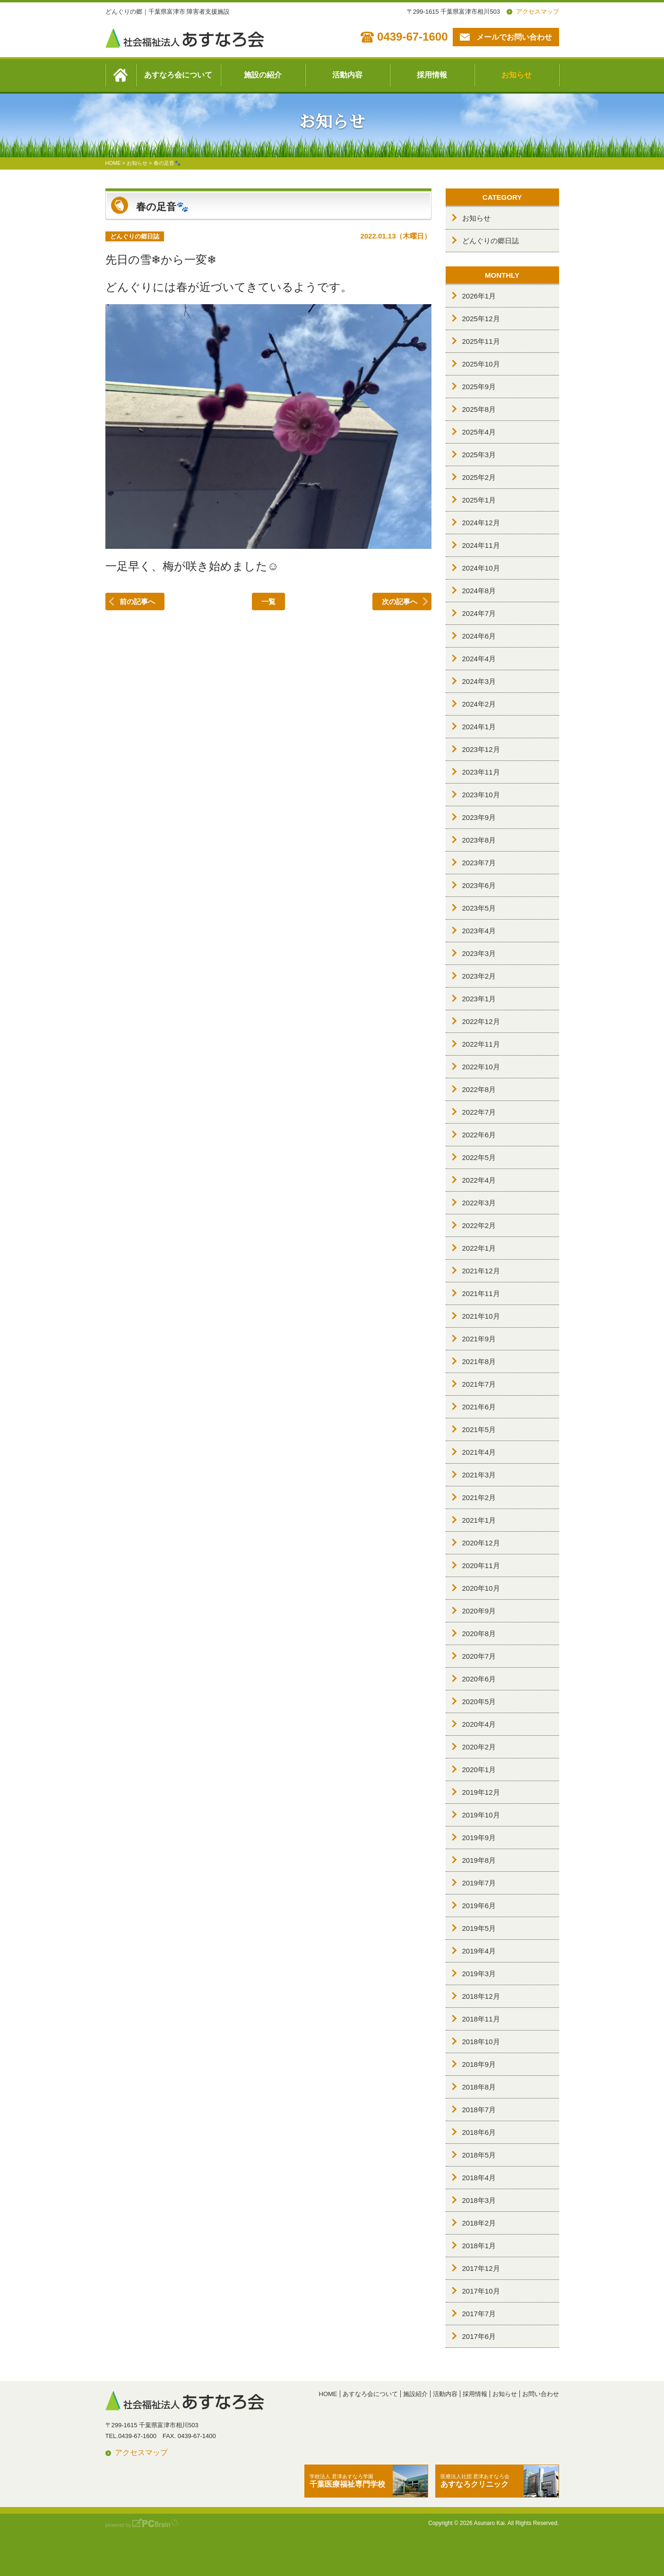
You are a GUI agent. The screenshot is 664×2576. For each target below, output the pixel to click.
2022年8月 (479, 1089)
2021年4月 (479, 1452)
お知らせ (516, 75)
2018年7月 (479, 2110)
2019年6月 (479, 1906)
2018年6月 (479, 2132)
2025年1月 (479, 500)
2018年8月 (479, 2087)
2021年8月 (479, 1361)
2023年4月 (479, 931)
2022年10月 (481, 1067)
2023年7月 (479, 863)
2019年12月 (481, 1792)
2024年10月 (481, 568)
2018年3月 (479, 2200)
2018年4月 (479, 2178)
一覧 (268, 601)
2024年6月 (479, 636)
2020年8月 (479, 1633)
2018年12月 (481, 1996)
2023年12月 (481, 749)
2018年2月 (479, 2223)
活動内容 (347, 75)
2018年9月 (479, 2064)
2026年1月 (479, 296)
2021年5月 (479, 1429)
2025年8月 (479, 409)
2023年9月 (479, 817)
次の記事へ (399, 601)
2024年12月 (481, 523)
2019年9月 (479, 1838)
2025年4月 (479, 432)
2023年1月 (479, 999)
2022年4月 (479, 1180)
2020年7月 (479, 1656)
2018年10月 (481, 2042)
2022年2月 (479, 1225)
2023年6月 (479, 885)
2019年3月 (479, 1974)
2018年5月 (479, 2155)
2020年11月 (481, 1565)
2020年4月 (479, 1724)
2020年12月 (481, 1543)
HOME (328, 2393)
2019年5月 (479, 1928)
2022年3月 (479, 1203)
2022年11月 (481, 1044)
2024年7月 (479, 613)
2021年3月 (479, 1475)
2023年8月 (479, 840)
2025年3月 (479, 455)
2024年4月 (479, 659)
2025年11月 (481, 341)
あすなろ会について (178, 75)
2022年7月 (479, 1112)
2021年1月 (479, 1520)
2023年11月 (481, 772)
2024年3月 (479, 681)
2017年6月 (479, 2336)
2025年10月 (481, 364)
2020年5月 (479, 1701)
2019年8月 (479, 1860)
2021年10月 (481, 1316)
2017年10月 (481, 2291)
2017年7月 (479, 2314)
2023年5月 (479, 908)
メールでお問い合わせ (514, 37)
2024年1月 (479, 727)
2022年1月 (479, 1248)
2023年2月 (479, 976)
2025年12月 (481, 319)
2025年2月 (479, 477)
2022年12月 (481, 1021)
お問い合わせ (540, 2393)
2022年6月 (479, 1135)
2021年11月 (481, 1293)
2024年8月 (479, 591)
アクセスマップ (537, 12)
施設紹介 (415, 2393)
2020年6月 (479, 1679)
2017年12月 (481, 2268)
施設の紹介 (263, 75)
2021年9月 (479, 1339)
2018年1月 (479, 2246)
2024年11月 (481, 545)
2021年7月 (479, 1384)
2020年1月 (479, 1770)
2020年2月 (479, 1747)
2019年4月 (479, 1951)
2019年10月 (481, 1815)
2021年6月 (479, 1407)
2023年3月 (479, 953)
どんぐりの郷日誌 (490, 241)
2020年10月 (481, 1588)
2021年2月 (479, 1497)
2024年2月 (479, 704)
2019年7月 (479, 1883)
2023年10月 (481, 795)
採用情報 (432, 75)
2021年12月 (481, 1271)
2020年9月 (479, 1611)
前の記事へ (137, 601)
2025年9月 (479, 387)
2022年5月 (479, 1157)
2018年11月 (481, 2019)
